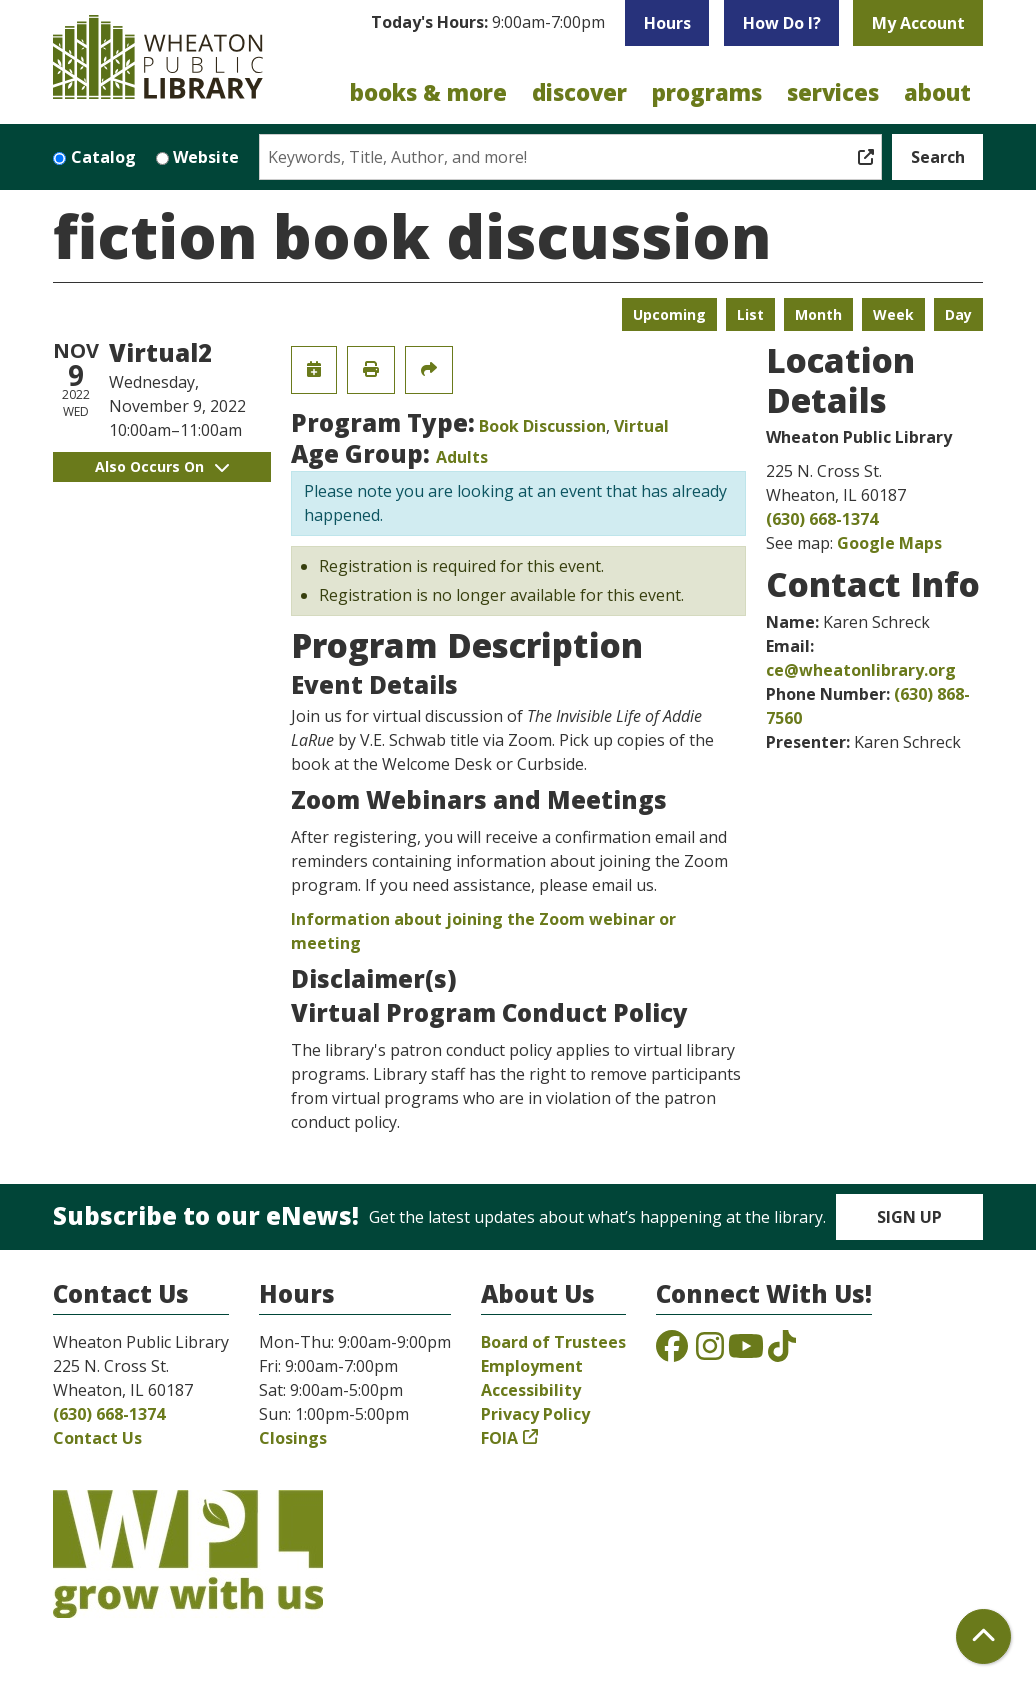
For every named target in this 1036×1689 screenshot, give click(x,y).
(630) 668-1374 (822, 519)
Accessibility (531, 1390)
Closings (293, 1438)
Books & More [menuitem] (428, 92)
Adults (462, 457)
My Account (918, 23)
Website (206, 157)
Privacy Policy (535, 1414)
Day (958, 314)
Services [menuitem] (833, 92)
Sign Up (909, 1217)
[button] (488, 28)
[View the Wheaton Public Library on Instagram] (710, 1352)
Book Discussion (542, 426)
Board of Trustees (553, 1342)
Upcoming (669, 314)
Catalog (103, 157)
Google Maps (889, 543)
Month (818, 314)
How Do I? (782, 23)
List (750, 314)
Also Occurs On (162, 466)
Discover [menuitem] (579, 92)
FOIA (499, 1438)
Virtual (641, 426)
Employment (532, 1366)
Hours (667, 23)
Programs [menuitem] (707, 92)
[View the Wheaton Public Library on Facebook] (672, 1352)
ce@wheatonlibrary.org (861, 670)
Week (893, 314)
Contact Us (97, 1438)
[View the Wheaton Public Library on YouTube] (746, 1352)
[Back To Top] (983, 1636)
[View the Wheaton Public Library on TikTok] (782, 1352)
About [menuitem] (937, 92)
